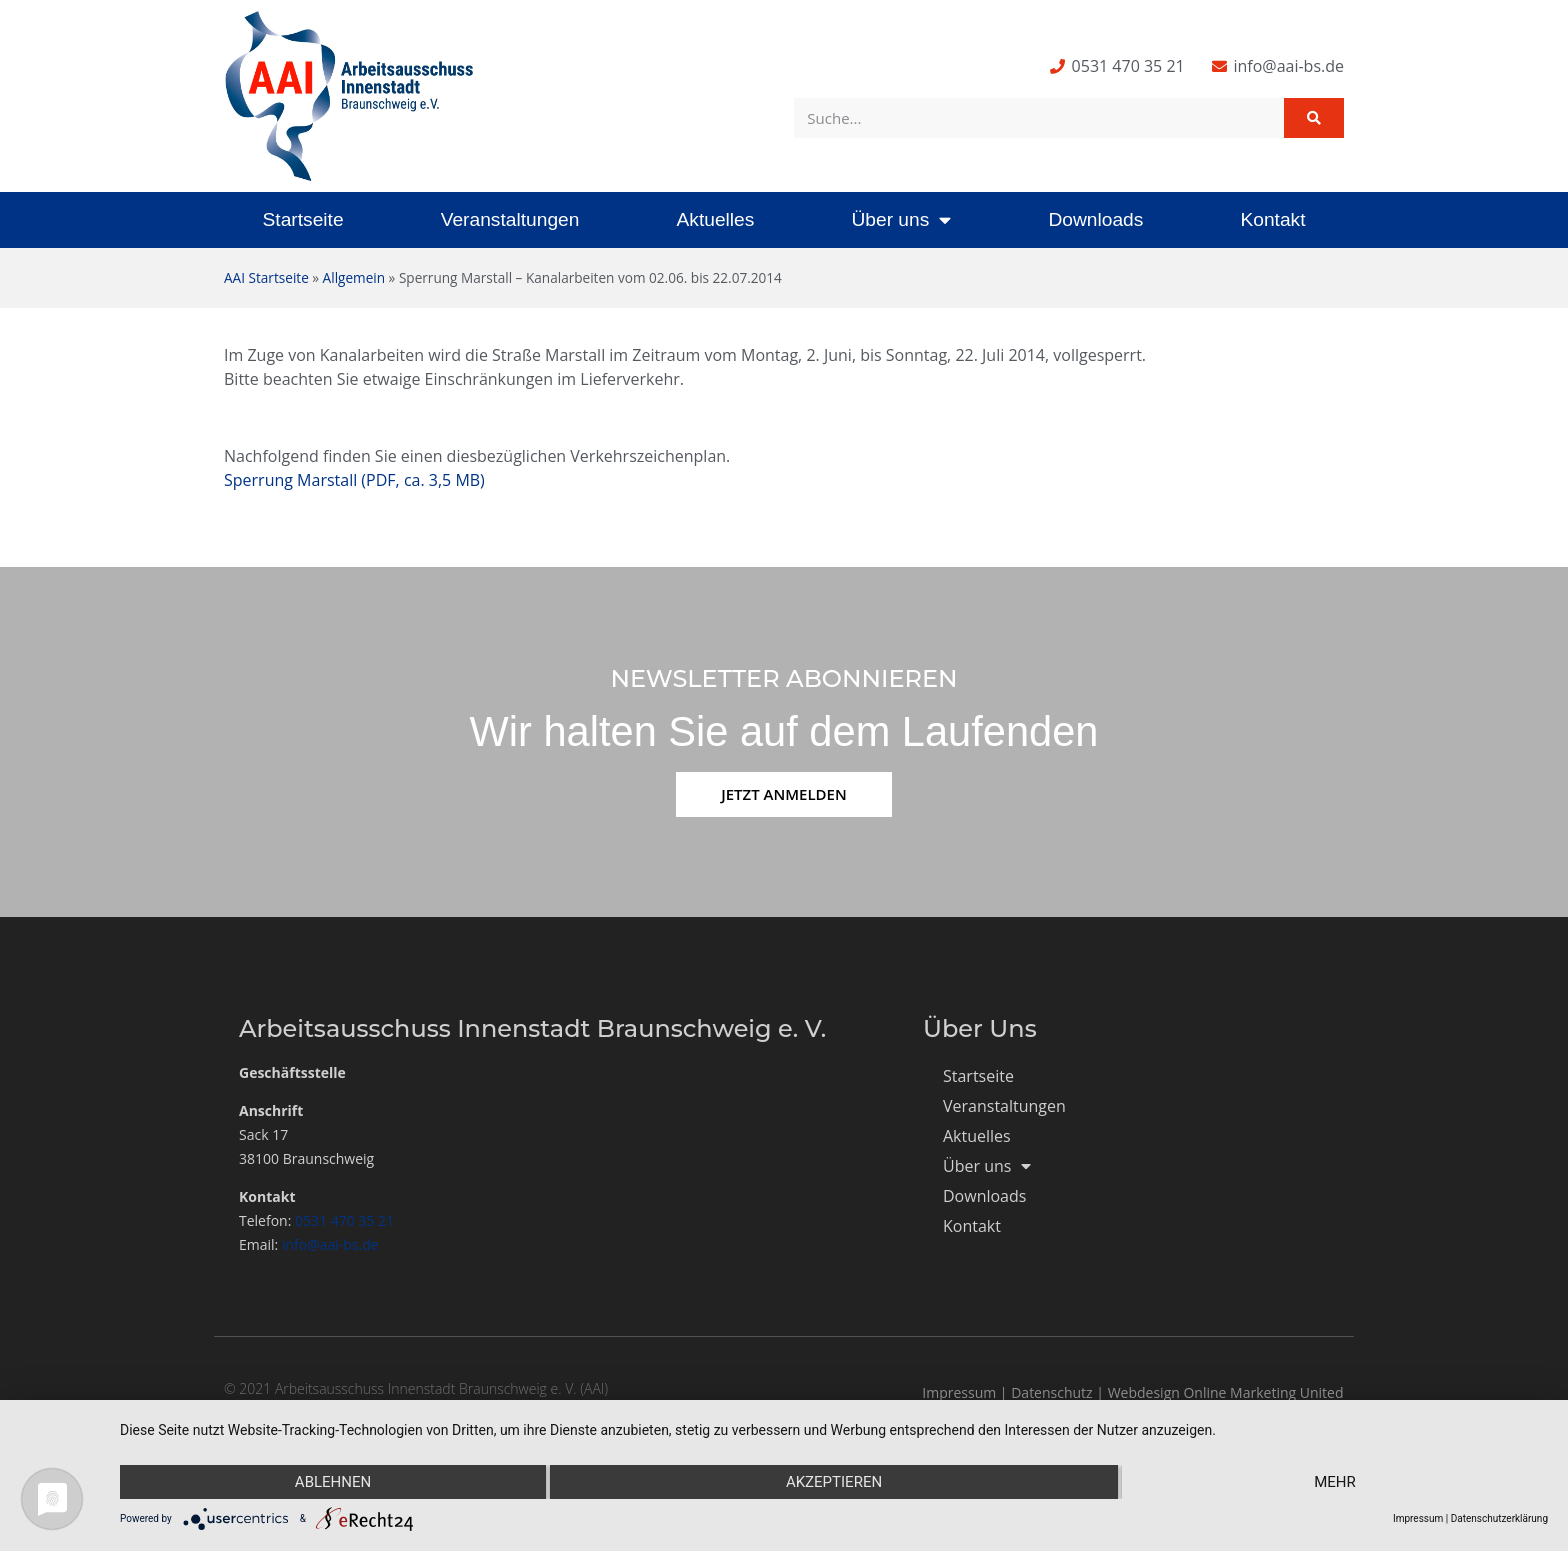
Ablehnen (333, 1482)
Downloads (1095, 219)
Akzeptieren (834, 1482)
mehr (1335, 1482)
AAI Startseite (266, 277)
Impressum (959, 1392)
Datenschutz (1051, 1392)
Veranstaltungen (510, 219)
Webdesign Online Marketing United (1226, 1392)
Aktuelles (715, 219)
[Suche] (1314, 118)
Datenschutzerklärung (1499, 1518)
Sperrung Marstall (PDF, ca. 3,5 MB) (354, 480)
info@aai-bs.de (330, 1244)
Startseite (303, 219)
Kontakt (1272, 219)
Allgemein (354, 277)
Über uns (901, 219)
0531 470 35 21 (344, 1220)
